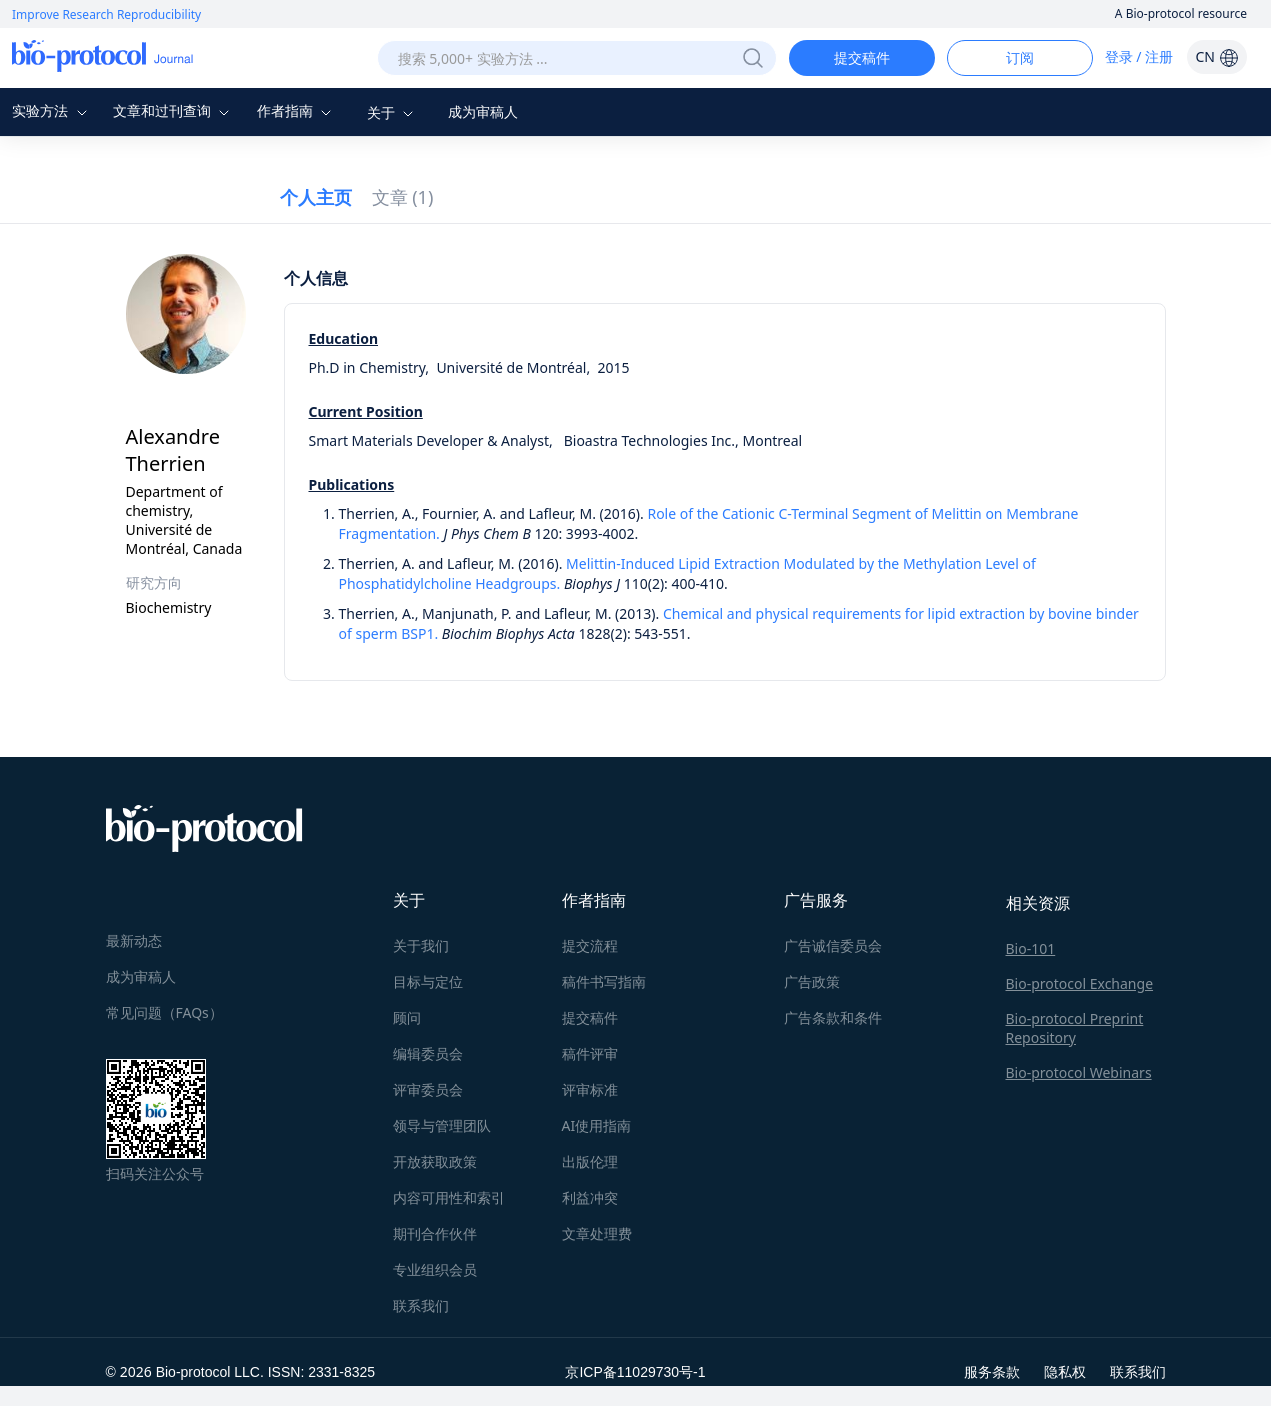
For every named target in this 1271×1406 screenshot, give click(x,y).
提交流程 (590, 945)
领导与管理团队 (442, 1125)
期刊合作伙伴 (435, 1233)
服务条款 (992, 1371)
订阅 (1020, 57)
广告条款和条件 (833, 1017)
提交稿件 (862, 57)
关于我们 (421, 945)
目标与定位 (428, 981)
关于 (393, 112)
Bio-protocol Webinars (1079, 1072)
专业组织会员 (435, 1269)
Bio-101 (1031, 948)
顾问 (407, 1017)
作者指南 (297, 110)
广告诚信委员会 (833, 945)
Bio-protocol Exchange (1080, 983)
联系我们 (421, 1305)
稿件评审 (590, 1053)
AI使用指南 (597, 1125)
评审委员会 (428, 1089)
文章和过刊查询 (174, 110)
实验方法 (52, 110)
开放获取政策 (435, 1161)
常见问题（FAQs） (164, 1012)
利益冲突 (590, 1197)
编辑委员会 (428, 1053)
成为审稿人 (483, 111)
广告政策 (812, 981)
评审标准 (590, 1089)
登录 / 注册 (1139, 56)
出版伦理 (590, 1161)
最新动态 (134, 940)
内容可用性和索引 (449, 1197)
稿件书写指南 (604, 981)
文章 (403, 197)
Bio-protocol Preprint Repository (1075, 1028)
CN (1216, 56)
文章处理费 (597, 1233)
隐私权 (1065, 1371)
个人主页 (316, 197)
